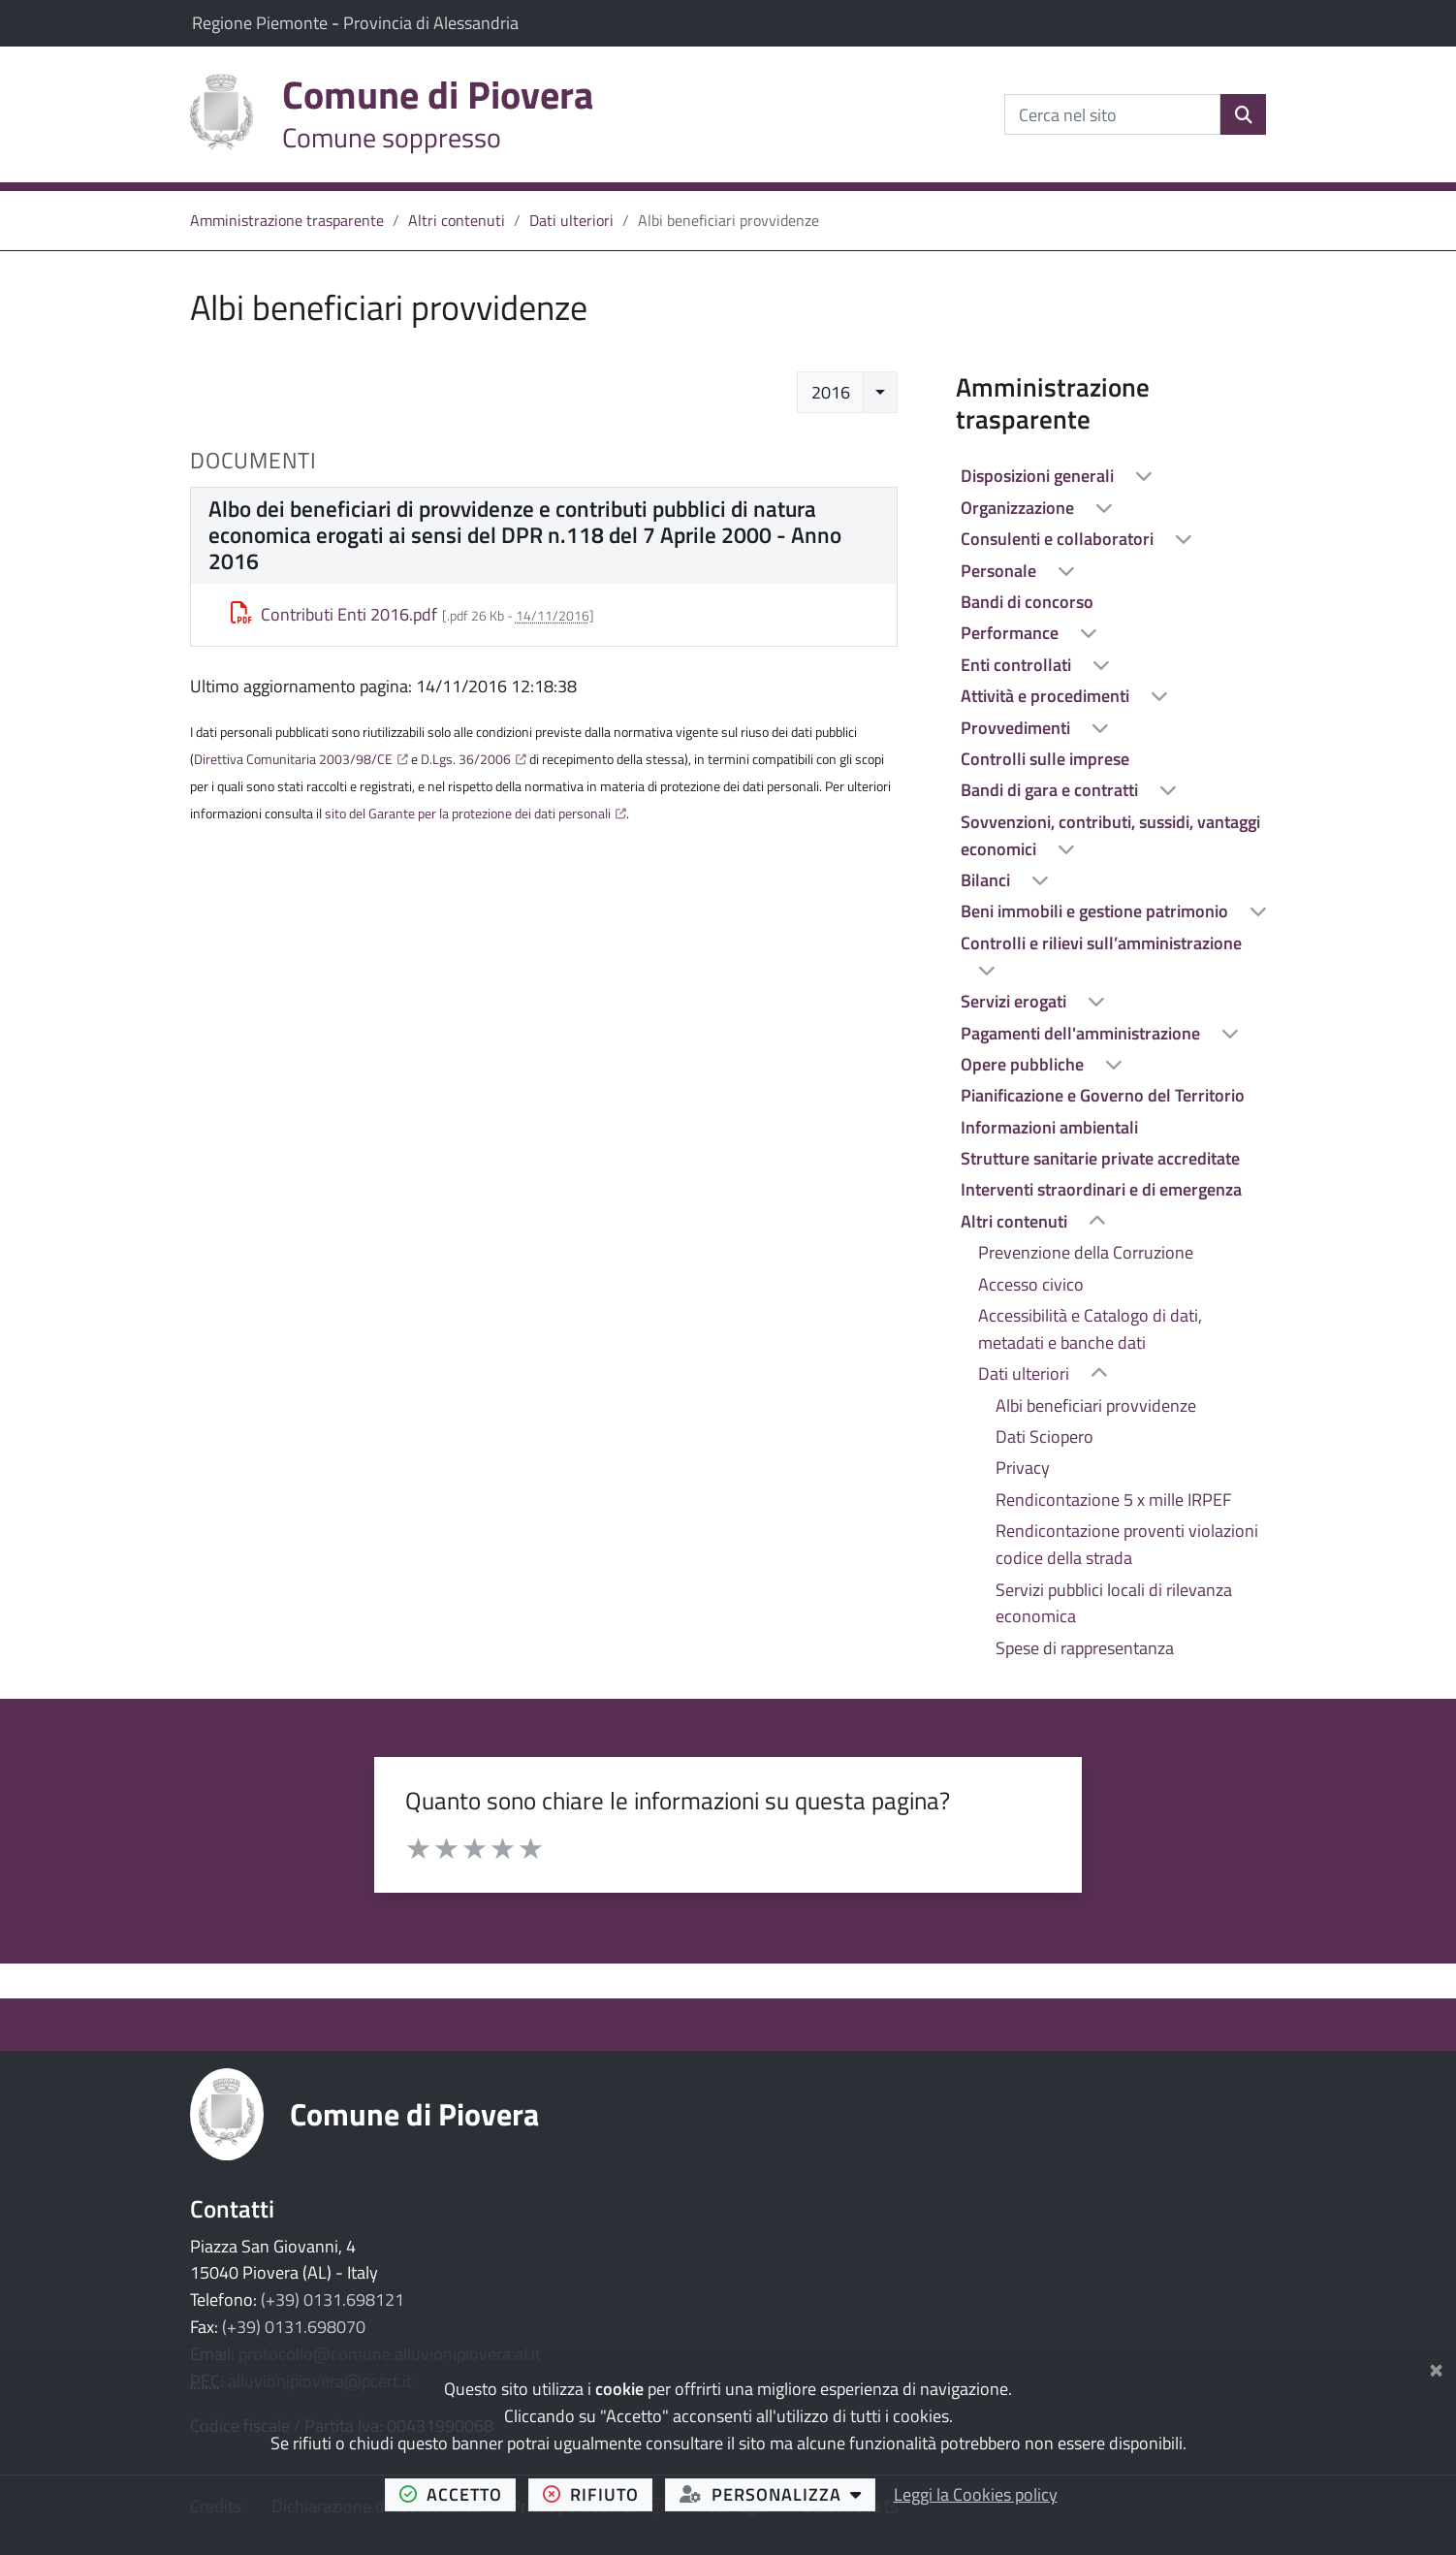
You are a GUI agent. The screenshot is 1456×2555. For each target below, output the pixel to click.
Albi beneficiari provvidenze (1096, 1405)
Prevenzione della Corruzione (1085, 1252)
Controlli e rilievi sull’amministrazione (1101, 943)
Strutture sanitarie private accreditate (1100, 1158)
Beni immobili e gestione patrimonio (1096, 911)
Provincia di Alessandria (431, 23)
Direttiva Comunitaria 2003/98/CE (293, 759)
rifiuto (598, 2493)
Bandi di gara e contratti (1051, 790)
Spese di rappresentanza (1085, 1648)
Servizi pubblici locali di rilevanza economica (1114, 1603)
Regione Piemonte (262, 23)
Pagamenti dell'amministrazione (1082, 1033)
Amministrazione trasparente (287, 220)
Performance (1011, 633)
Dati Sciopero (1044, 1436)
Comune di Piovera (414, 2114)
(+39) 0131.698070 (293, 2327)
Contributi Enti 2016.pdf (334, 614)
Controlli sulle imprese (1045, 759)
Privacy (1023, 1467)
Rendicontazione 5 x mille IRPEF (1113, 1499)
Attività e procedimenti (1047, 696)
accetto (458, 2493)
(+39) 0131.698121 (332, 2299)
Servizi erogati (1015, 1001)
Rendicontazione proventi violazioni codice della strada (1127, 1544)
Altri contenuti (456, 220)
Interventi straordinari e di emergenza (1101, 1189)
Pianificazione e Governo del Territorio (1103, 1095)
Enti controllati (1018, 665)
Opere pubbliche (1024, 1064)
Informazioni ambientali (1049, 1127)
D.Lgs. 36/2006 (466, 759)
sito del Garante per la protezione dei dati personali (468, 813)
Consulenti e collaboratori (1059, 539)
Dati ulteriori (571, 220)
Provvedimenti (1017, 728)
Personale (1000, 571)
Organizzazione (1019, 508)
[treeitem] (1111, 476)
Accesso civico (1031, 1284)
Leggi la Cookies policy (976, 2494)
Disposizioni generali (1039, 476)
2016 (830, 392)
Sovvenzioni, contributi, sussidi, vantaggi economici (1110, 835)
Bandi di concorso (1027, 602)
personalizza (778, 2493)
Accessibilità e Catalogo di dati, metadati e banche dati (1090, 1329)
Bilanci (987, 880)
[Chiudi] (1436, 2366)
